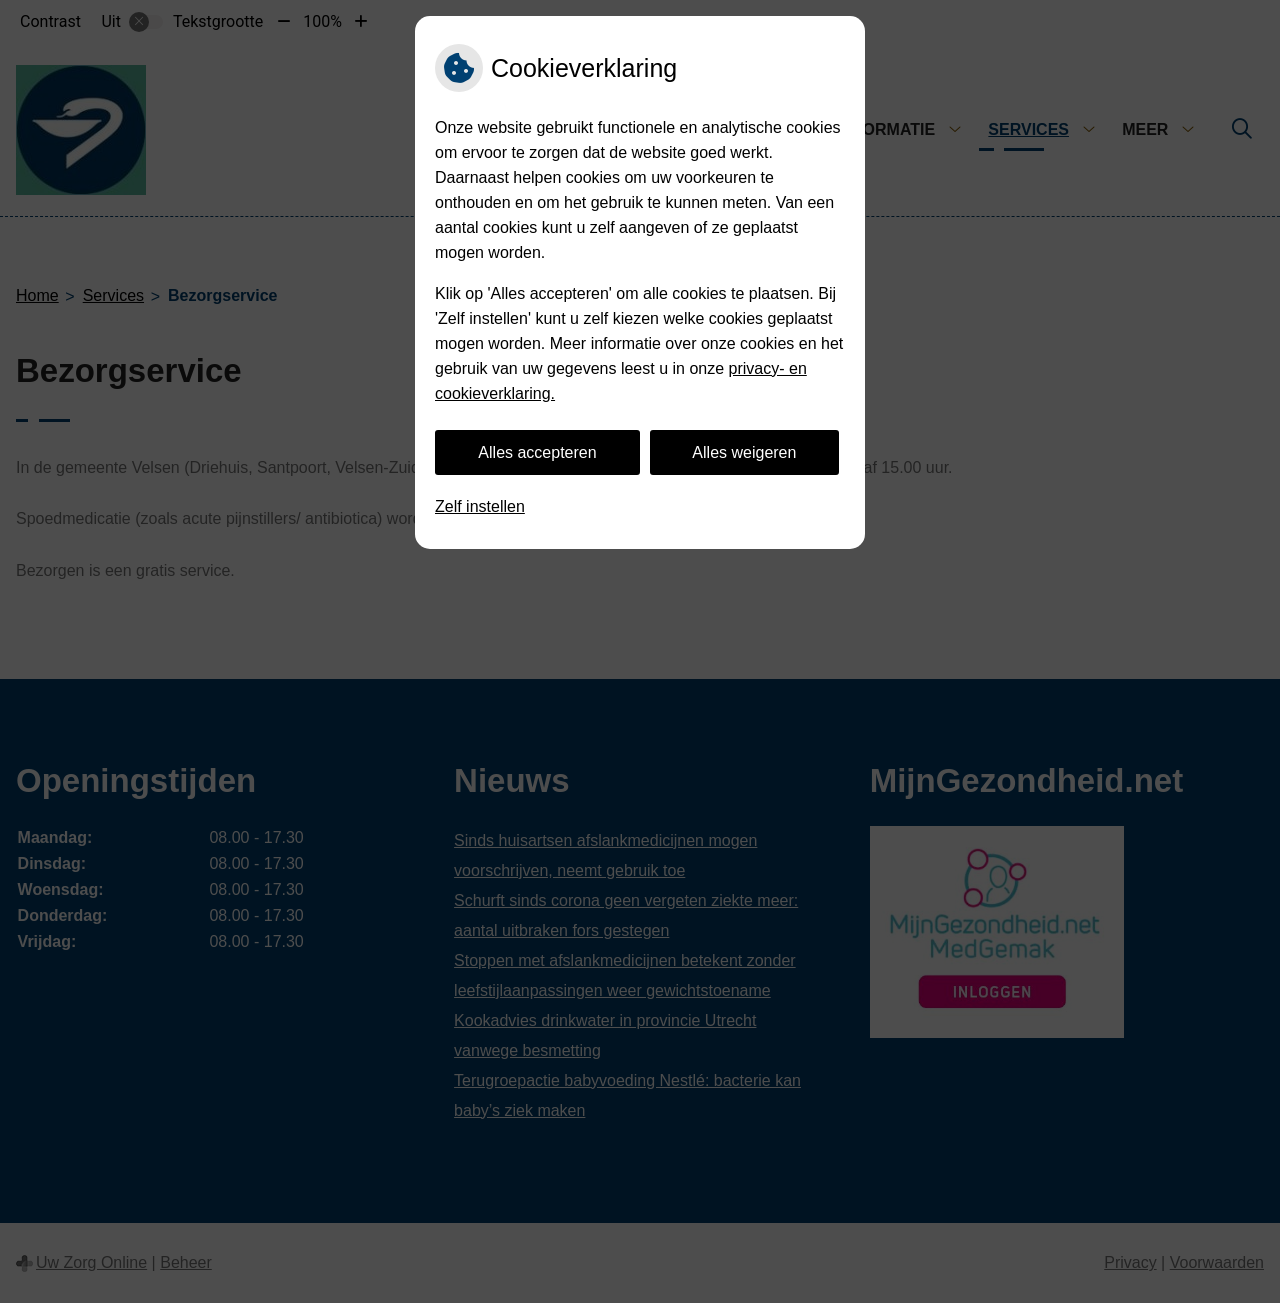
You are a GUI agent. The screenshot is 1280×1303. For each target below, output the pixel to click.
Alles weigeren (744, 452)
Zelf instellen (480, 506)
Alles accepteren (537, 452)
